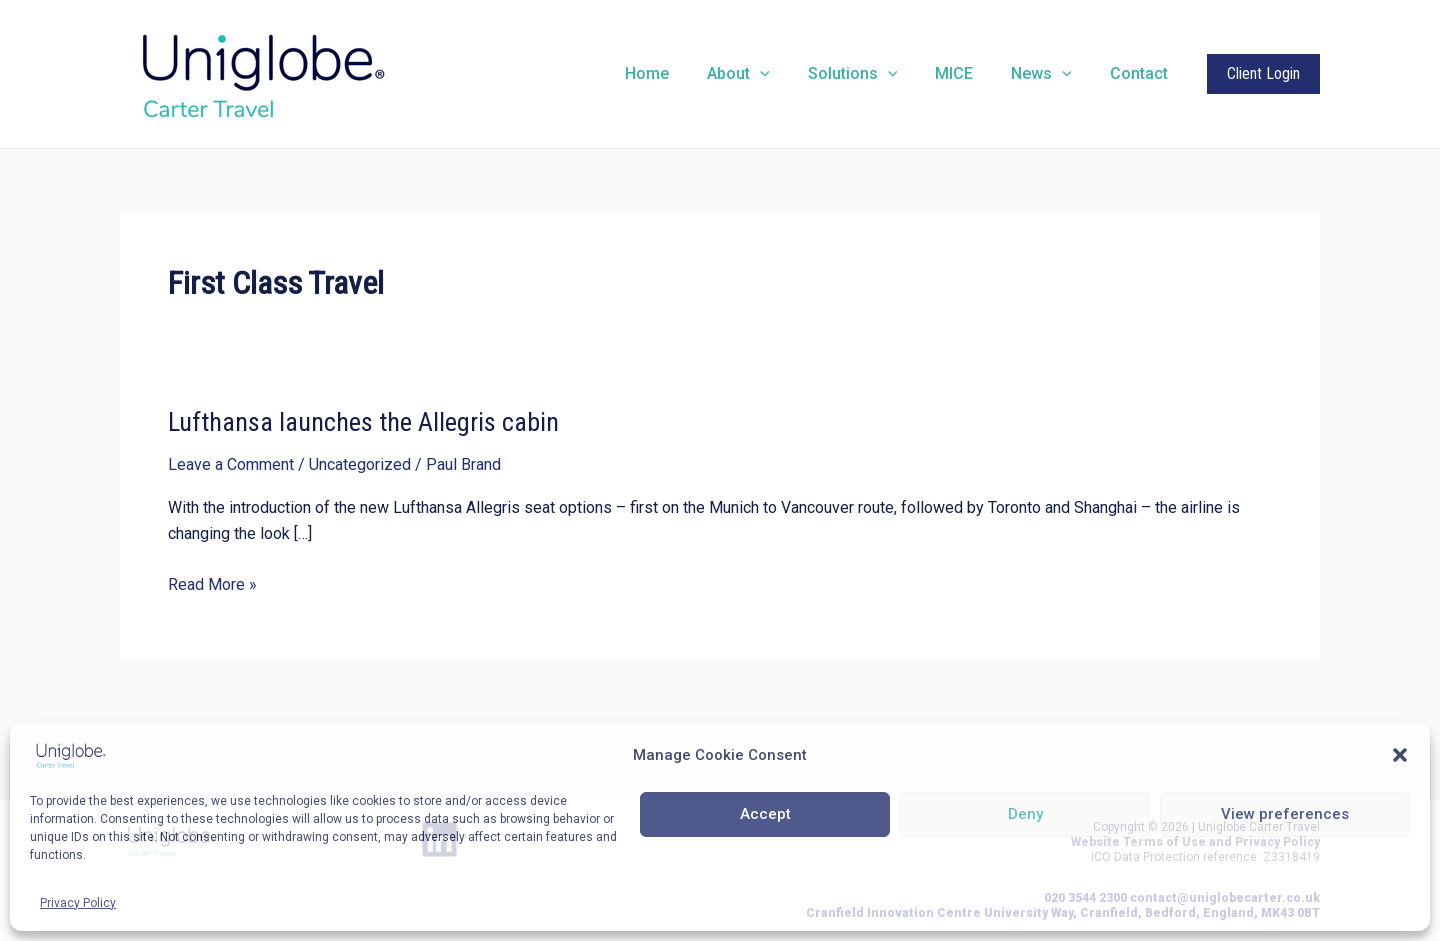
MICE (969, 73)
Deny (1025, 814)
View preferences (1285, 814)
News (1050, 74)
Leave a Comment (231, 464)
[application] (787, 74)
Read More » (212, 585)
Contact (1142, 73)
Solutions (874, 74)
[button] (1400, 755)
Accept (765, 814)
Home (680, 73)
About (765, 74)
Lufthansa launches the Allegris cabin (363, 422)
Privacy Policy (78, 903)
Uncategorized (360, 464)
